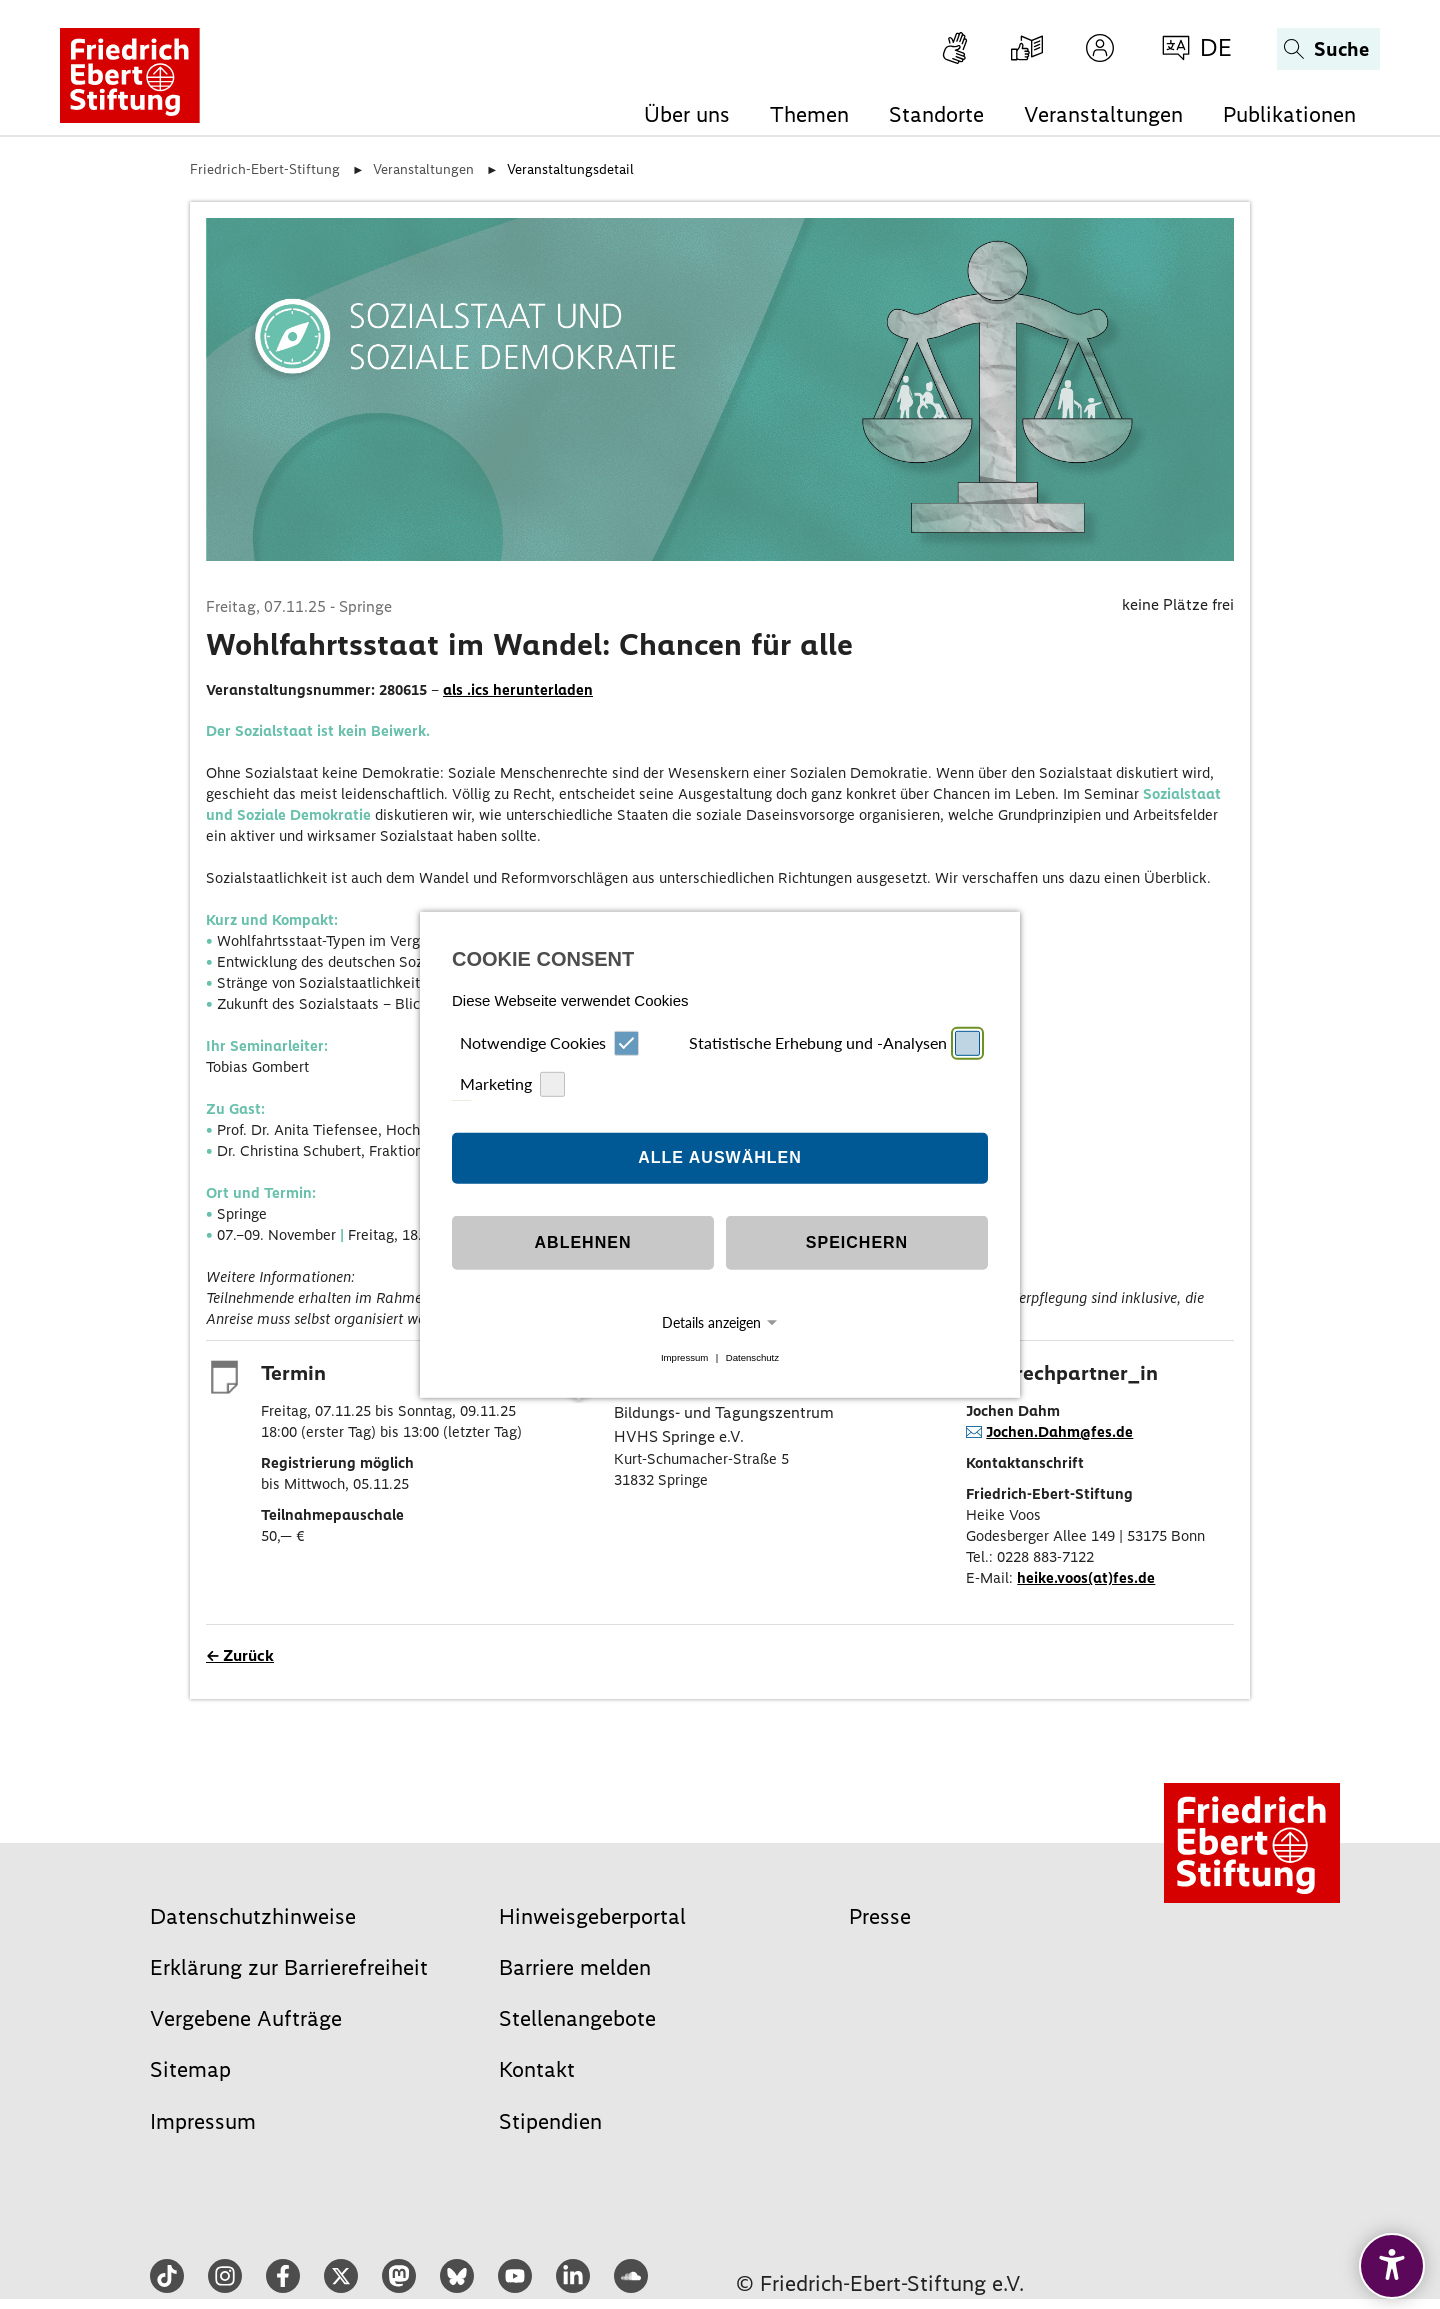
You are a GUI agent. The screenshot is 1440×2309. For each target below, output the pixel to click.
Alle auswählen (720, 1157)
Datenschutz (752, 1357)
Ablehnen (583, 1242)
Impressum (684, 1357)
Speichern (857, 1242)
